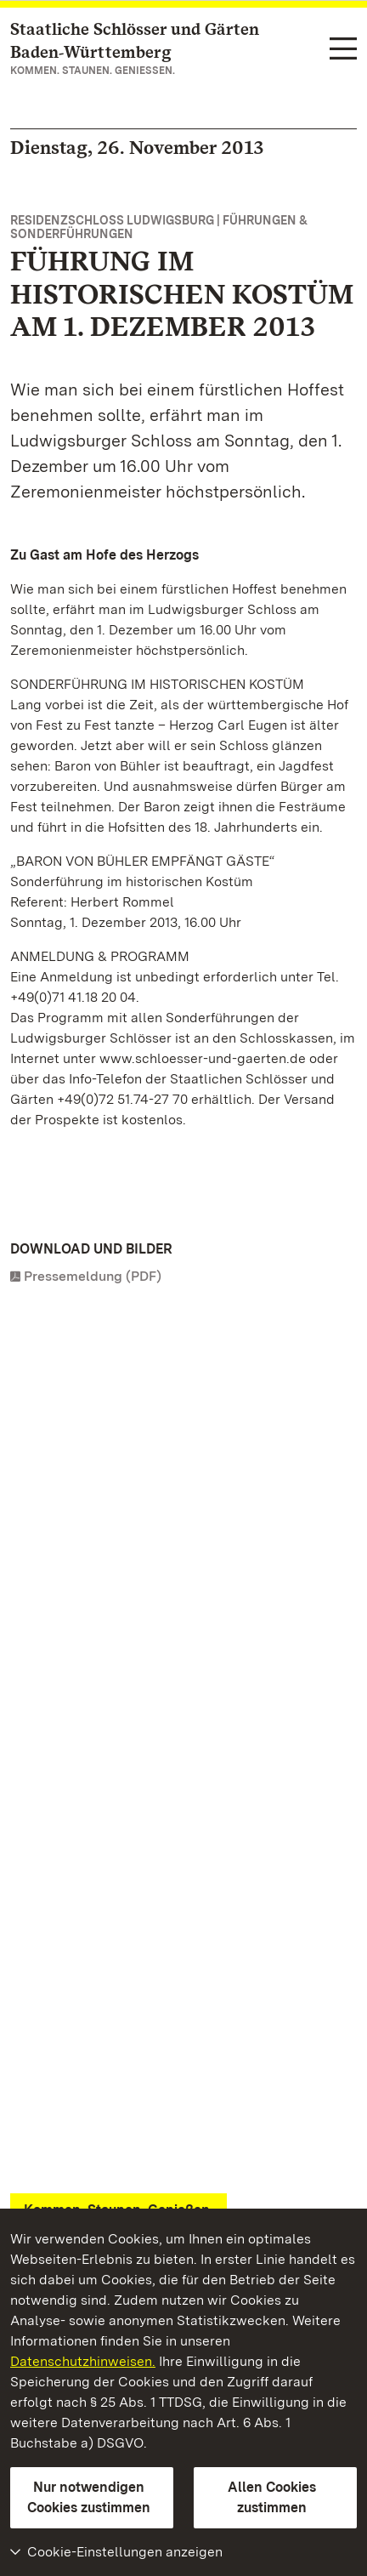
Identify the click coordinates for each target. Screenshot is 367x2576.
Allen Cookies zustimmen (272, 2497)
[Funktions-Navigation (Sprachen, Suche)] (343, 50)
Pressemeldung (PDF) (92, 1276)
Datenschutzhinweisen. (82, 2361)
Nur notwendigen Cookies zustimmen (88, 2497)
